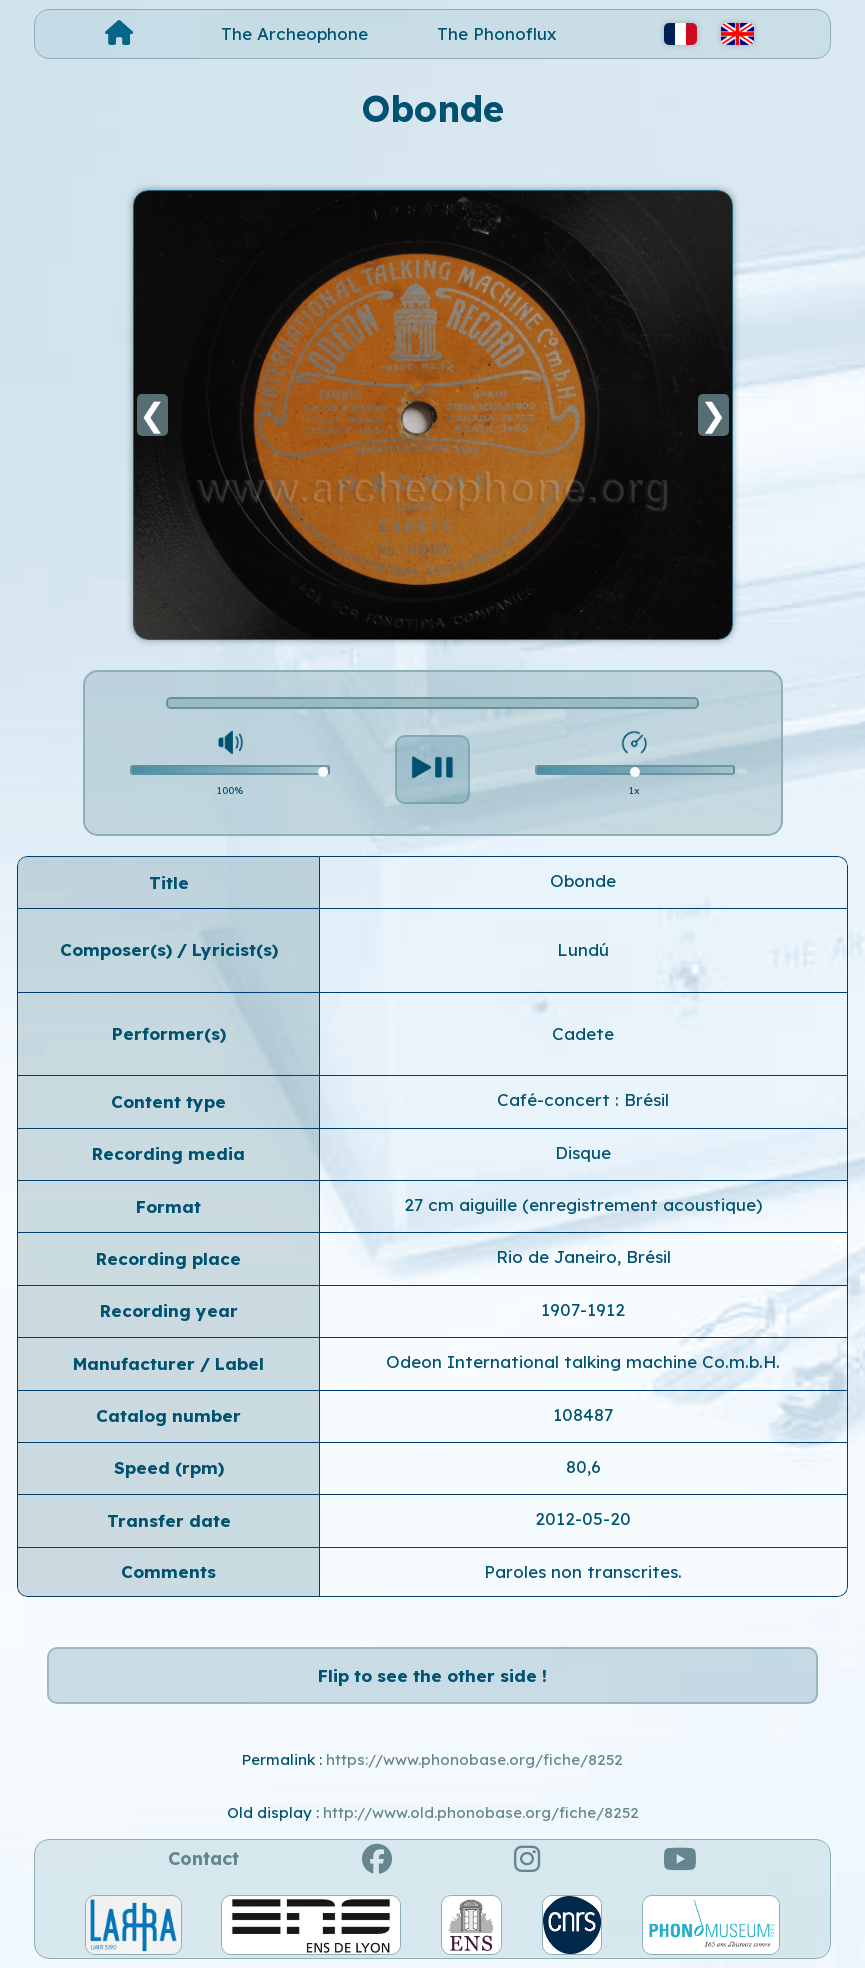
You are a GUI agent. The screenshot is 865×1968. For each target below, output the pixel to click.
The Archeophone (294, 33)
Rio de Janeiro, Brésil (583, 1256)
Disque (583, 1152)
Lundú (583, 949)
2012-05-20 (583, 1518)
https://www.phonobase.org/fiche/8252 (474, 1759)
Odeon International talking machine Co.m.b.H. (583, 1361)
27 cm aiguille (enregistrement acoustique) (583, 1204)
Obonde (583, 880)
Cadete (583, 1033)
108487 (583, 1414)
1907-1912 (583, 1309)
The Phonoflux (497, 33)
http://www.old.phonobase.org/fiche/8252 (481, 1812)
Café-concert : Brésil (583, 1099)
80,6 (583, 1466)
